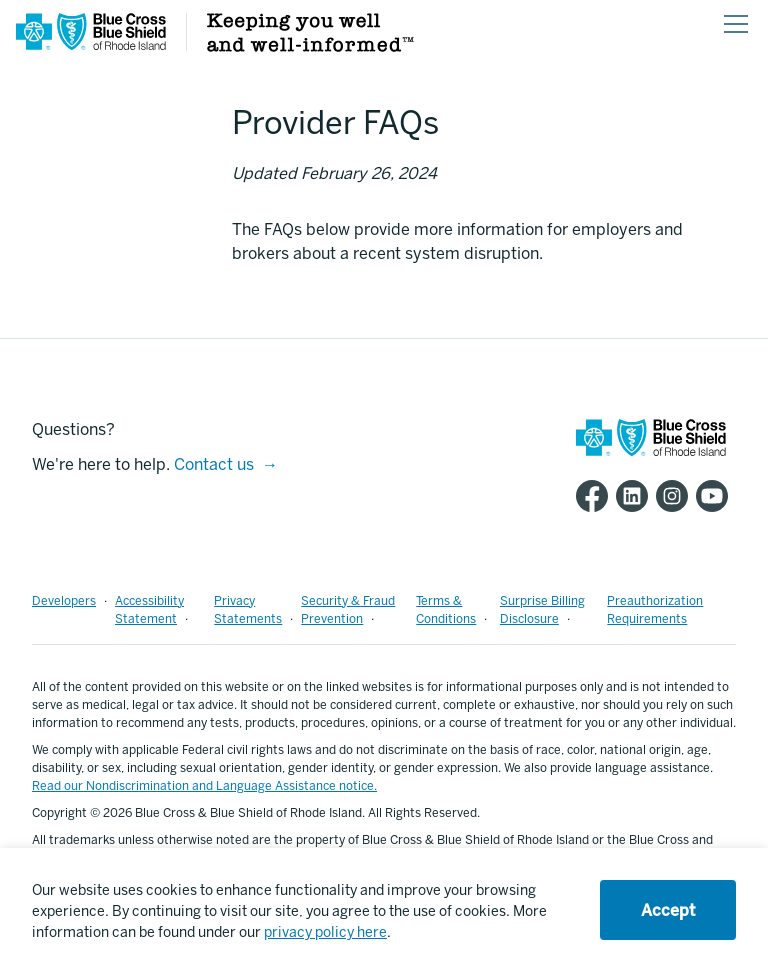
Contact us (214, 464)
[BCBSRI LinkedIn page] (636, 496)
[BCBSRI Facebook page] (596, 496)
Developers (64, 601)
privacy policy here (325, 932)
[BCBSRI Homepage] (91, 45)
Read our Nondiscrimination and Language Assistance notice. (204, 786)
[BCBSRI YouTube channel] (716, 496)
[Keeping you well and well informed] (310, 46)
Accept (668, 910)
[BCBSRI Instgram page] (676, 496)
